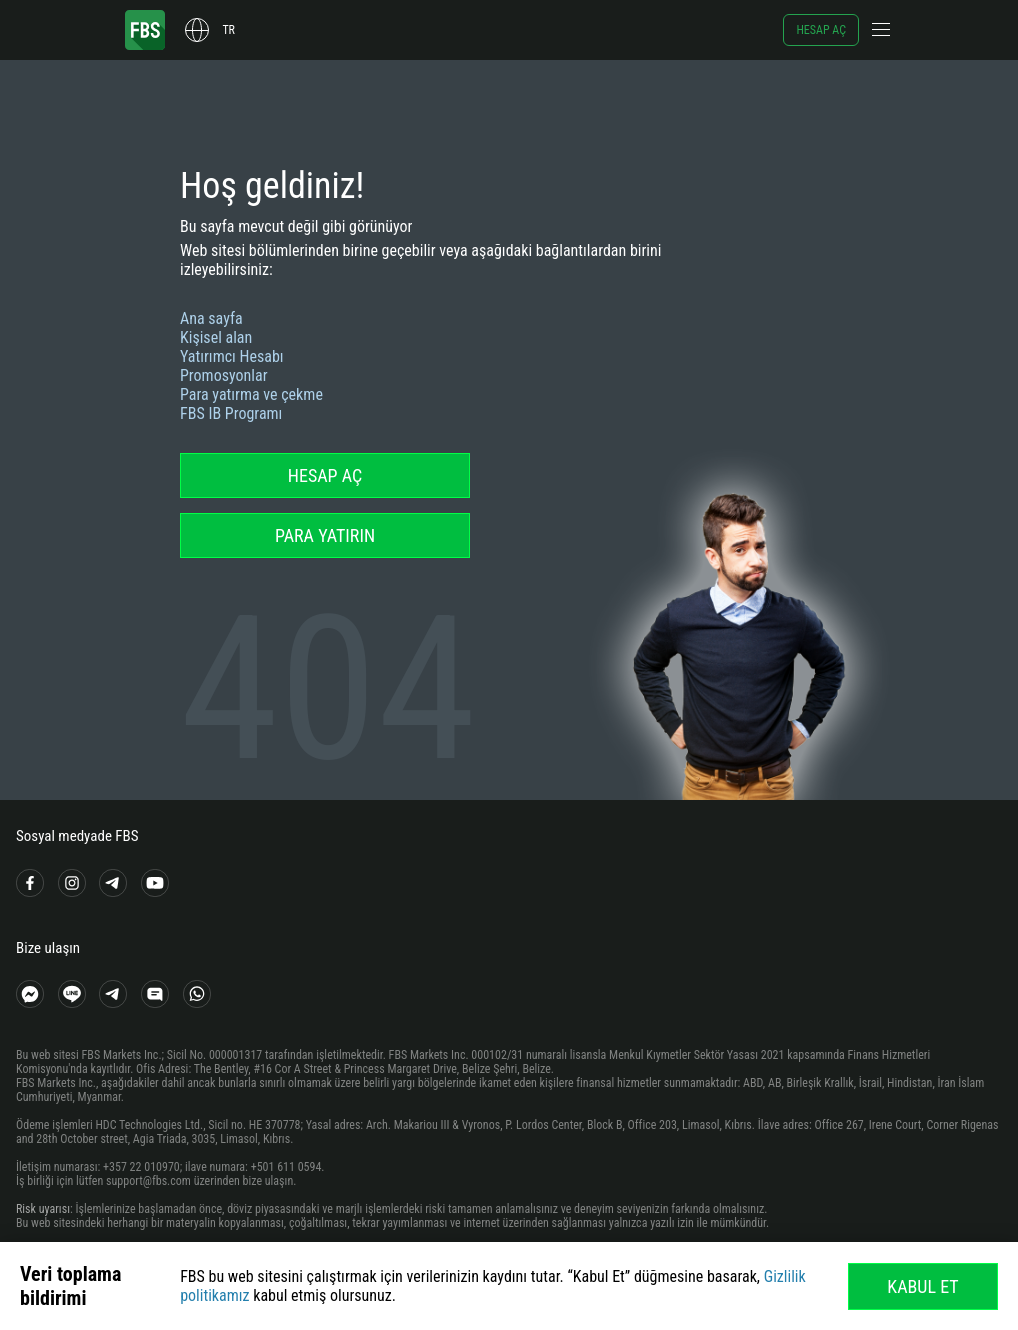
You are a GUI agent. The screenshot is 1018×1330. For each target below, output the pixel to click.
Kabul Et (922, 1286)
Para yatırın (325, 535)
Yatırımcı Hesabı (232, 356)
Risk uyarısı (43, 1209)
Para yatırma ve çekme (251, 394)
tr (228, 30)
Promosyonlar (224, 375)
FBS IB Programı (231, 413)
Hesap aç (821, 30)
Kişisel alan (216, 337)
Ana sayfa (211, 318)
